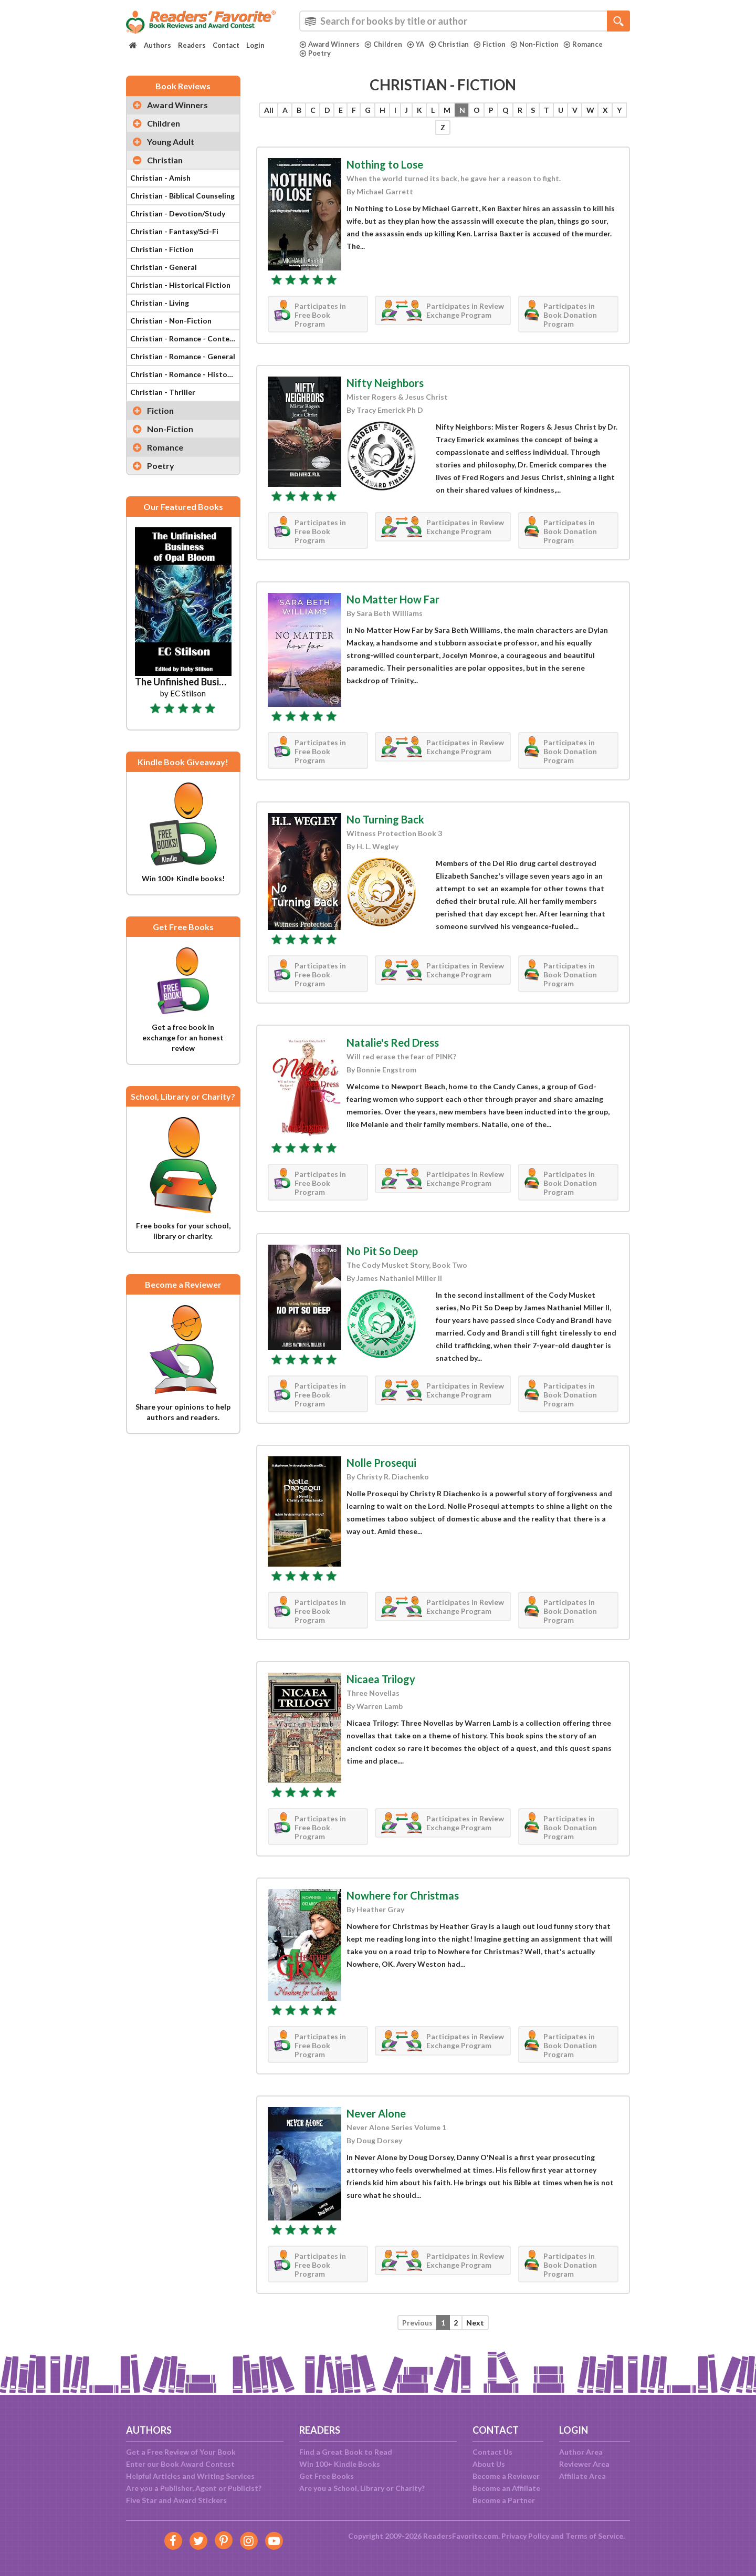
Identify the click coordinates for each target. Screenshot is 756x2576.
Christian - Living (159, 302)
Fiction (490, 44)
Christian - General (163, 267)
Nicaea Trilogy (380, 1679)
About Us (488, 2463)
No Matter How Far (392, 599)
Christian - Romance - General (182, 356)
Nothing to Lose (384, 164)
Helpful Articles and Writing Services (190, 2475)
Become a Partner (503, 2500)
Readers (192, 45)
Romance (583, 44)
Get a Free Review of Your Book (181, 2451)
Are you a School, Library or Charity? (362, 2488)
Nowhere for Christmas (402, 1895)
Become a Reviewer (506, 2475)
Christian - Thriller (162, 392)
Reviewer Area (584, 2463)
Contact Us (492, 2451)
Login (255, 45)
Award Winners (329, 44)
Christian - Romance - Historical (184, 374)
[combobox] (464, 21)
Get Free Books (326, 2475)
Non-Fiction (534, 44)
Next (475, 2322)
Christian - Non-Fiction (171, 320)
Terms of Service (594, 2535)
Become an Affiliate (506, 2488)
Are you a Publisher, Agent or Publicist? (193, 2488)
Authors (157, 45)
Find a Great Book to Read (345, 2451)
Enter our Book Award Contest (180, 2463)
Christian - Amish (160, 177)
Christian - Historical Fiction (180, 284)
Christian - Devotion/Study (177, 213)
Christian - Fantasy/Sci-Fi (174, 231)
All (269, 110)
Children (383, 44)
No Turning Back (385, 819)
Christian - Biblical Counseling (182, 195)
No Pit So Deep (382, 1251)
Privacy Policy (525, 2535)
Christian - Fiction (162, 249)
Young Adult (170, 142)
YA (415, 44)
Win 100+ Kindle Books (339, 2463)
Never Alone (376, 2113)
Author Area (581, 2451)
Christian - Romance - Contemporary (184, 338)
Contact (226, 45)
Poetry (315, 53)
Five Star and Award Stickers (176, 2500)
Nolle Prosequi (381, 1462)
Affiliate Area (582, 2475)
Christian (449, 44)
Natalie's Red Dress (392, 1042)
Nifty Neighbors (385, 383)
